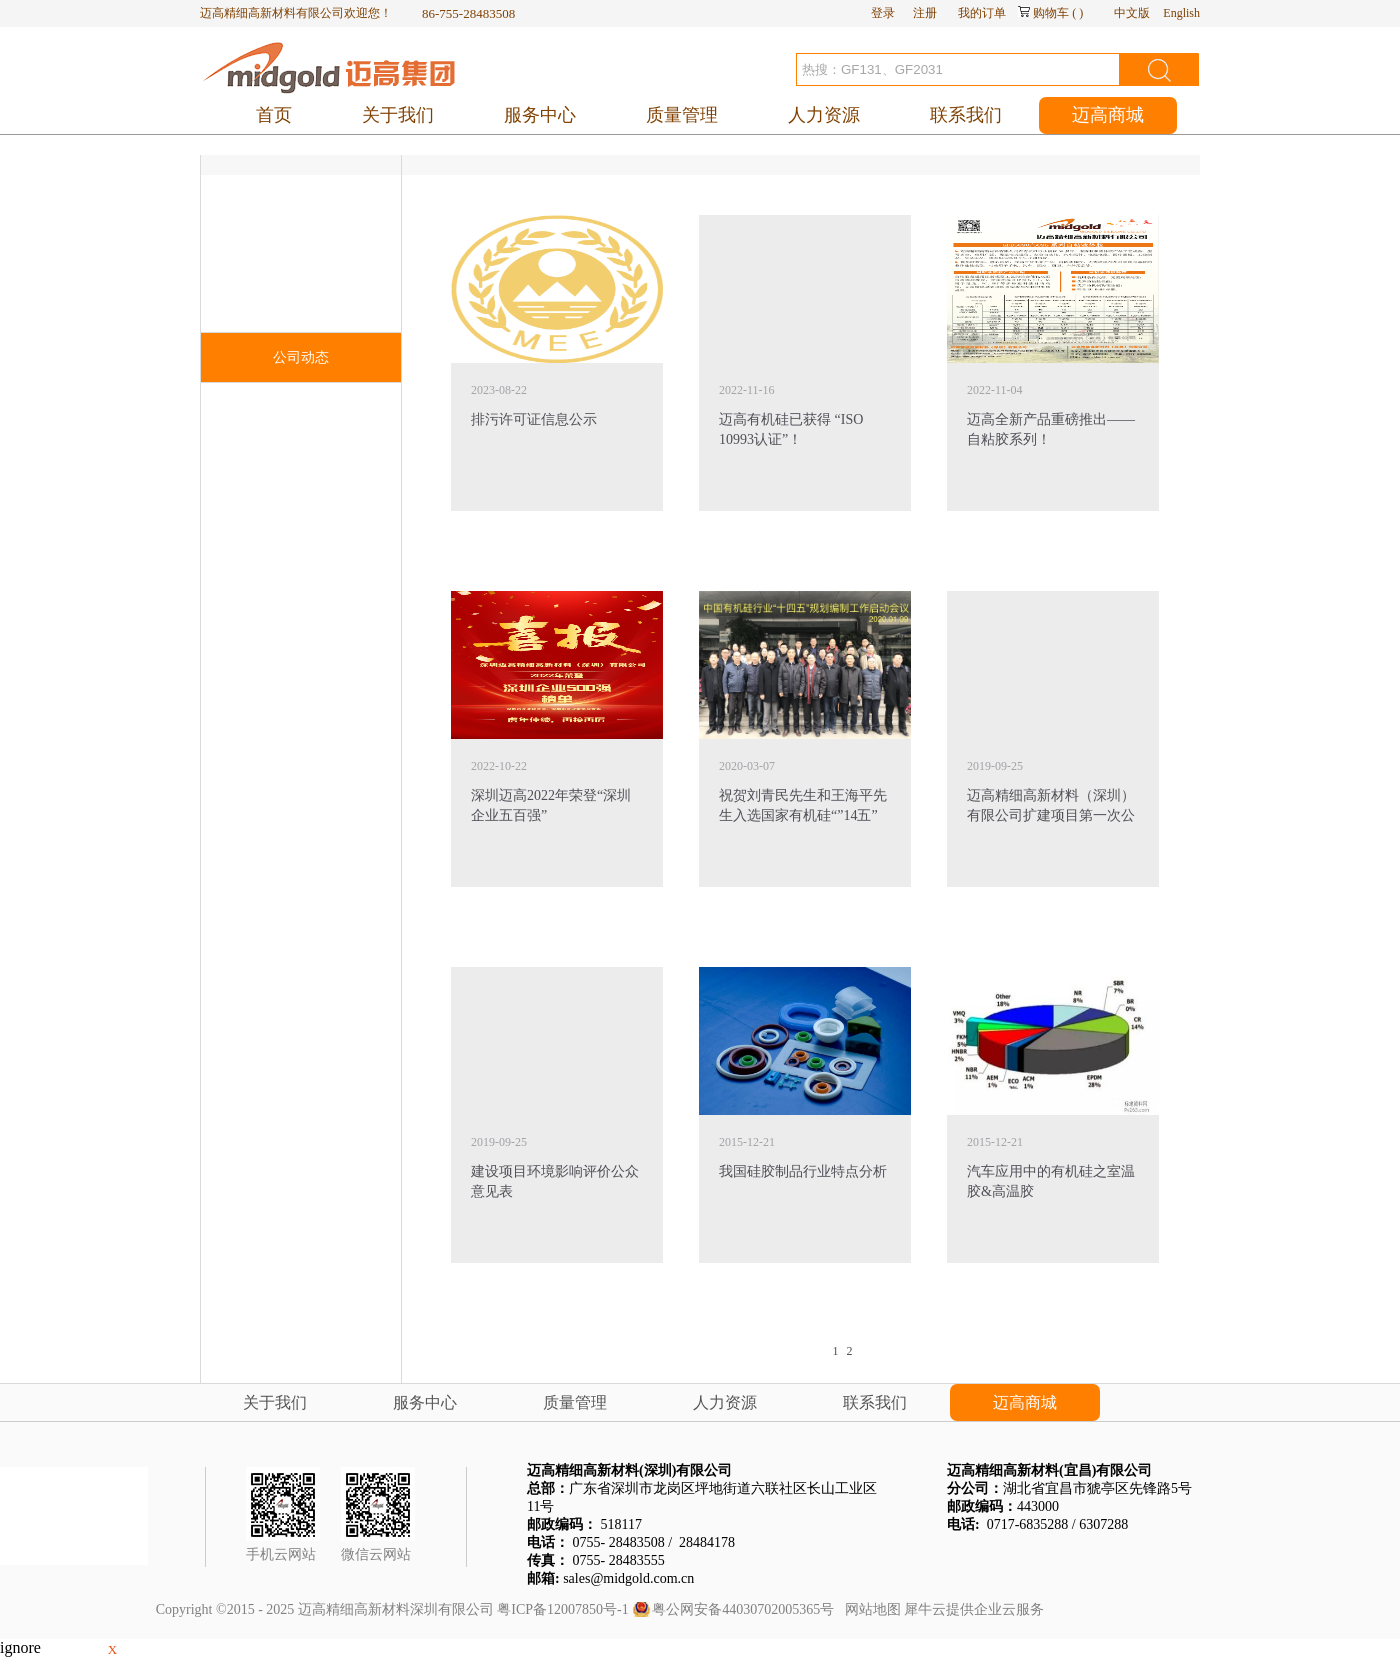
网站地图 (869, 1609)
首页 (274, 115)
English (1181, 13)
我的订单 (982, 13)
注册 (925, 13)
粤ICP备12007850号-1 (562, 1609)
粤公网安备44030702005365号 (743, 1609)
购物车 (1051, 13)
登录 (883, 13)
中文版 (1132, 13)
